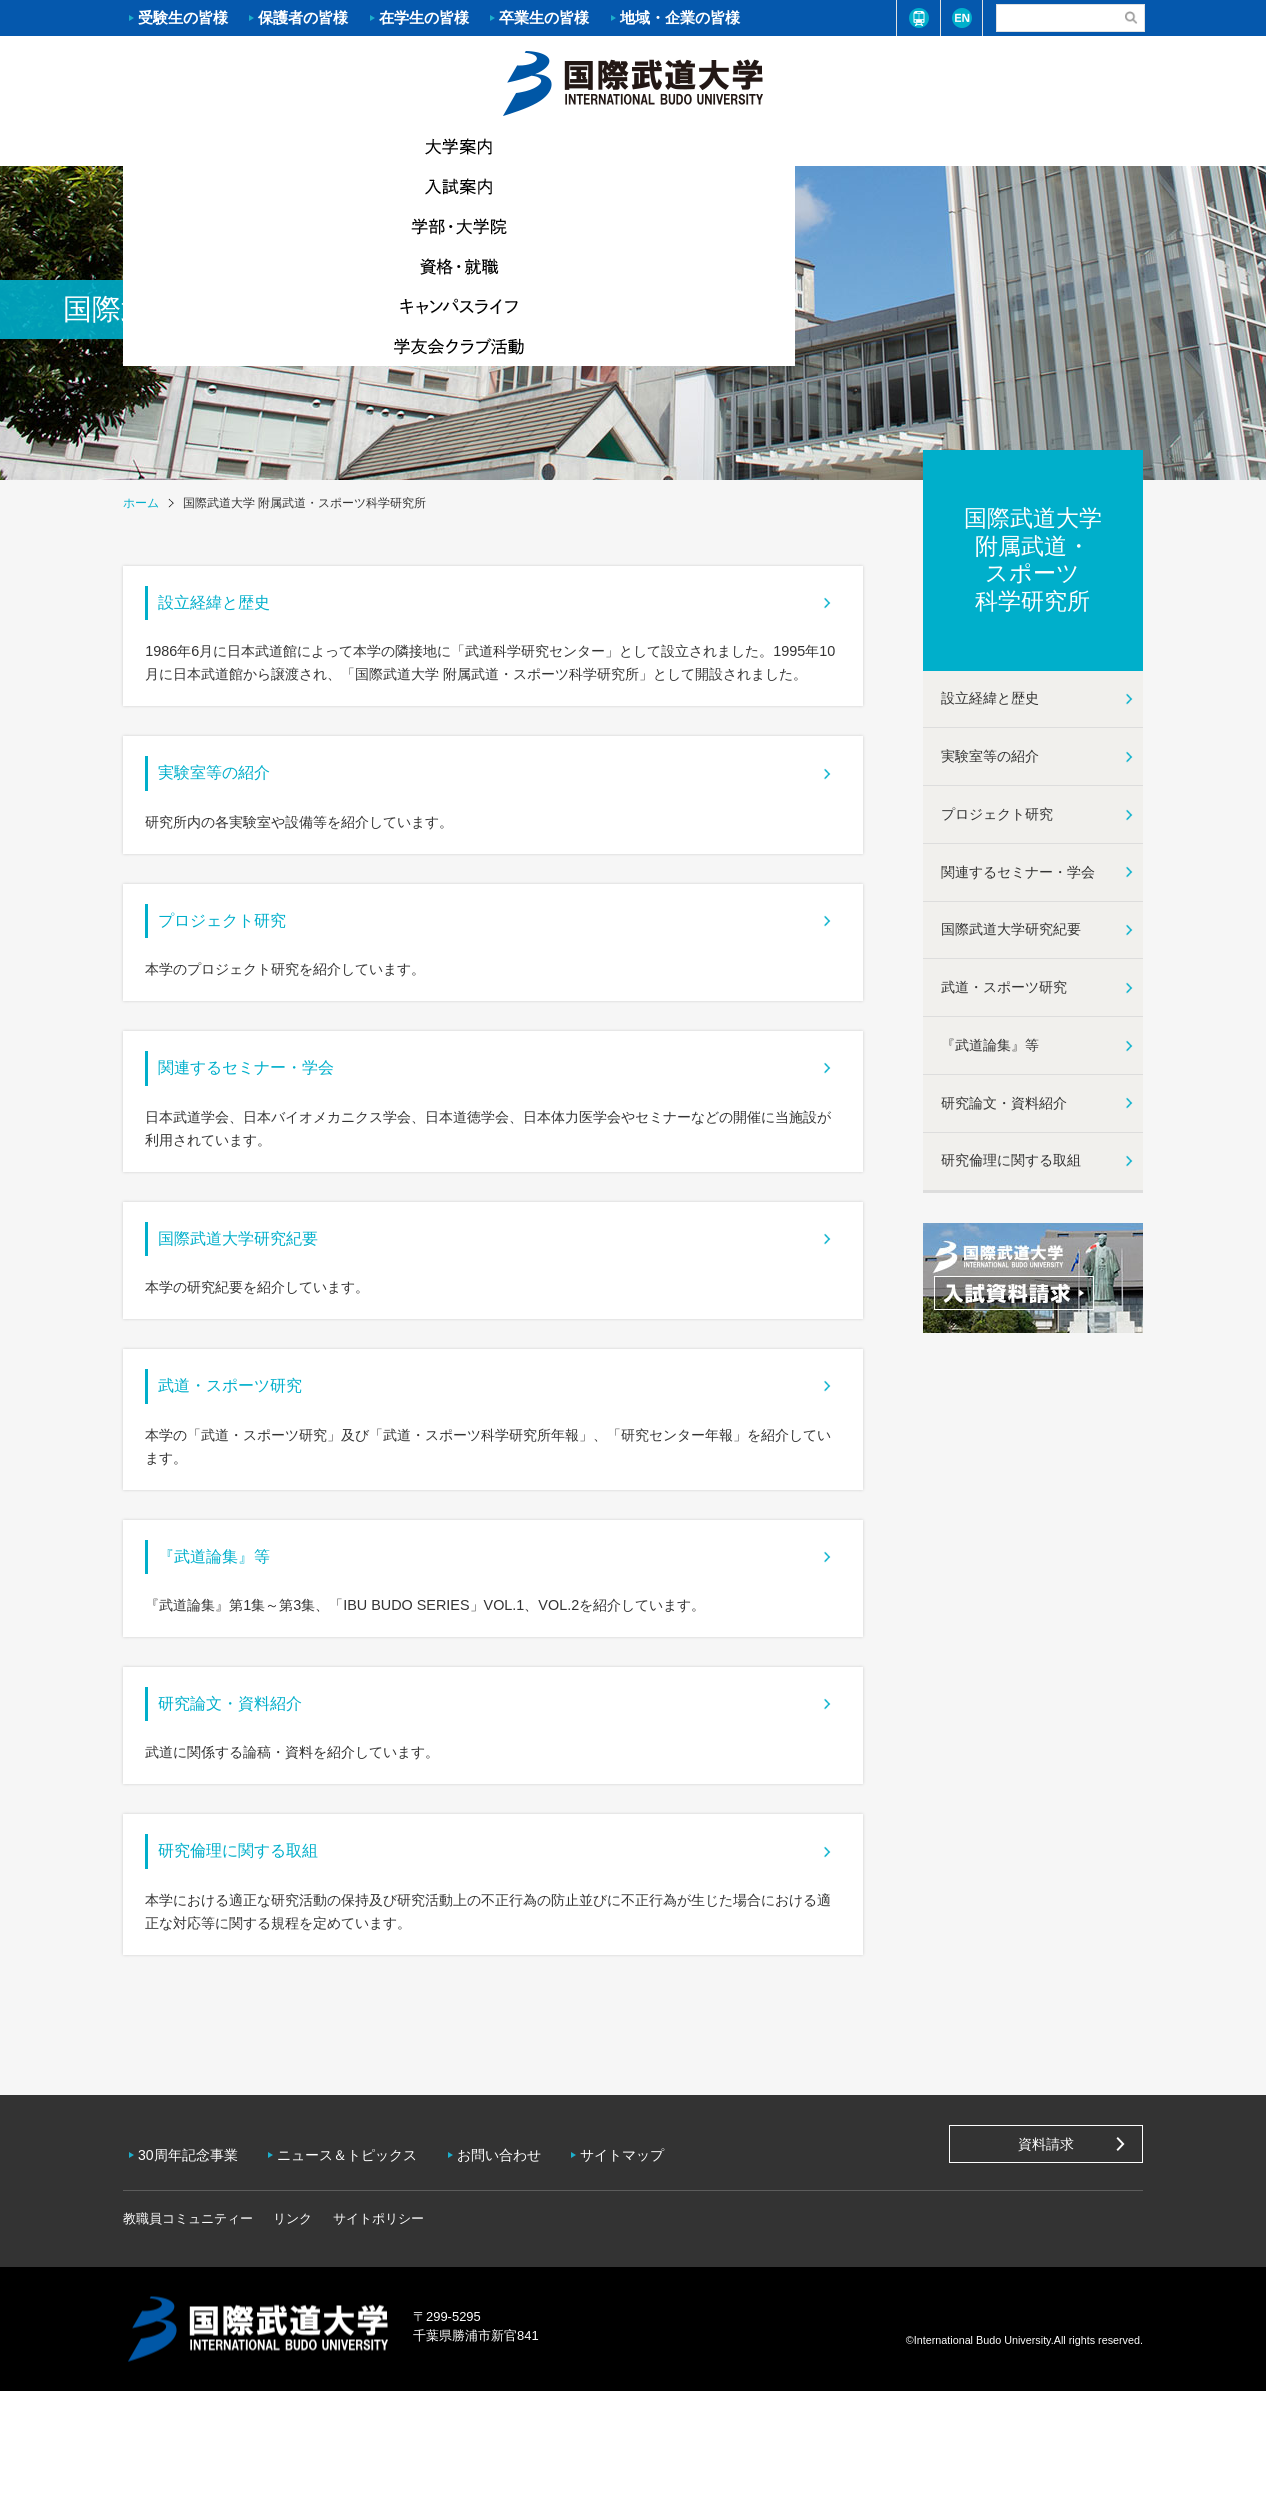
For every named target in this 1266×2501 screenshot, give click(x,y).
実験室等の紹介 (233, 794)
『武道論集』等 (233, 1647)
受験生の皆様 (183, 17)
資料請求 (1046, 2268)
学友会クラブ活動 (1057, 146)
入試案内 (378, 146)
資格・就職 (718, 146)
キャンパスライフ (888, 146)
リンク (292, 2328)
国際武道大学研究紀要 (263, 1301)
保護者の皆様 (303, 17)
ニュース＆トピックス (357, 2272)
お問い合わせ (514, 2272)
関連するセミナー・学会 (273, 1117)
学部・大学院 (548, 146)
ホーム (633, 81)
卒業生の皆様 (544, 17)
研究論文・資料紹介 (253, 1808)
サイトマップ (642, 2272)
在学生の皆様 (424, 17)
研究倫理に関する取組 (263, 1969)
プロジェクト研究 (243, 956)
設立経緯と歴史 (233, 610)
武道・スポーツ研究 (253, 1462)
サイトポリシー (378, 2328)
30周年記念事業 (193, 2272)
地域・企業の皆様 (680, 17)
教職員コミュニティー (188, 2328)
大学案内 (208, 146)
